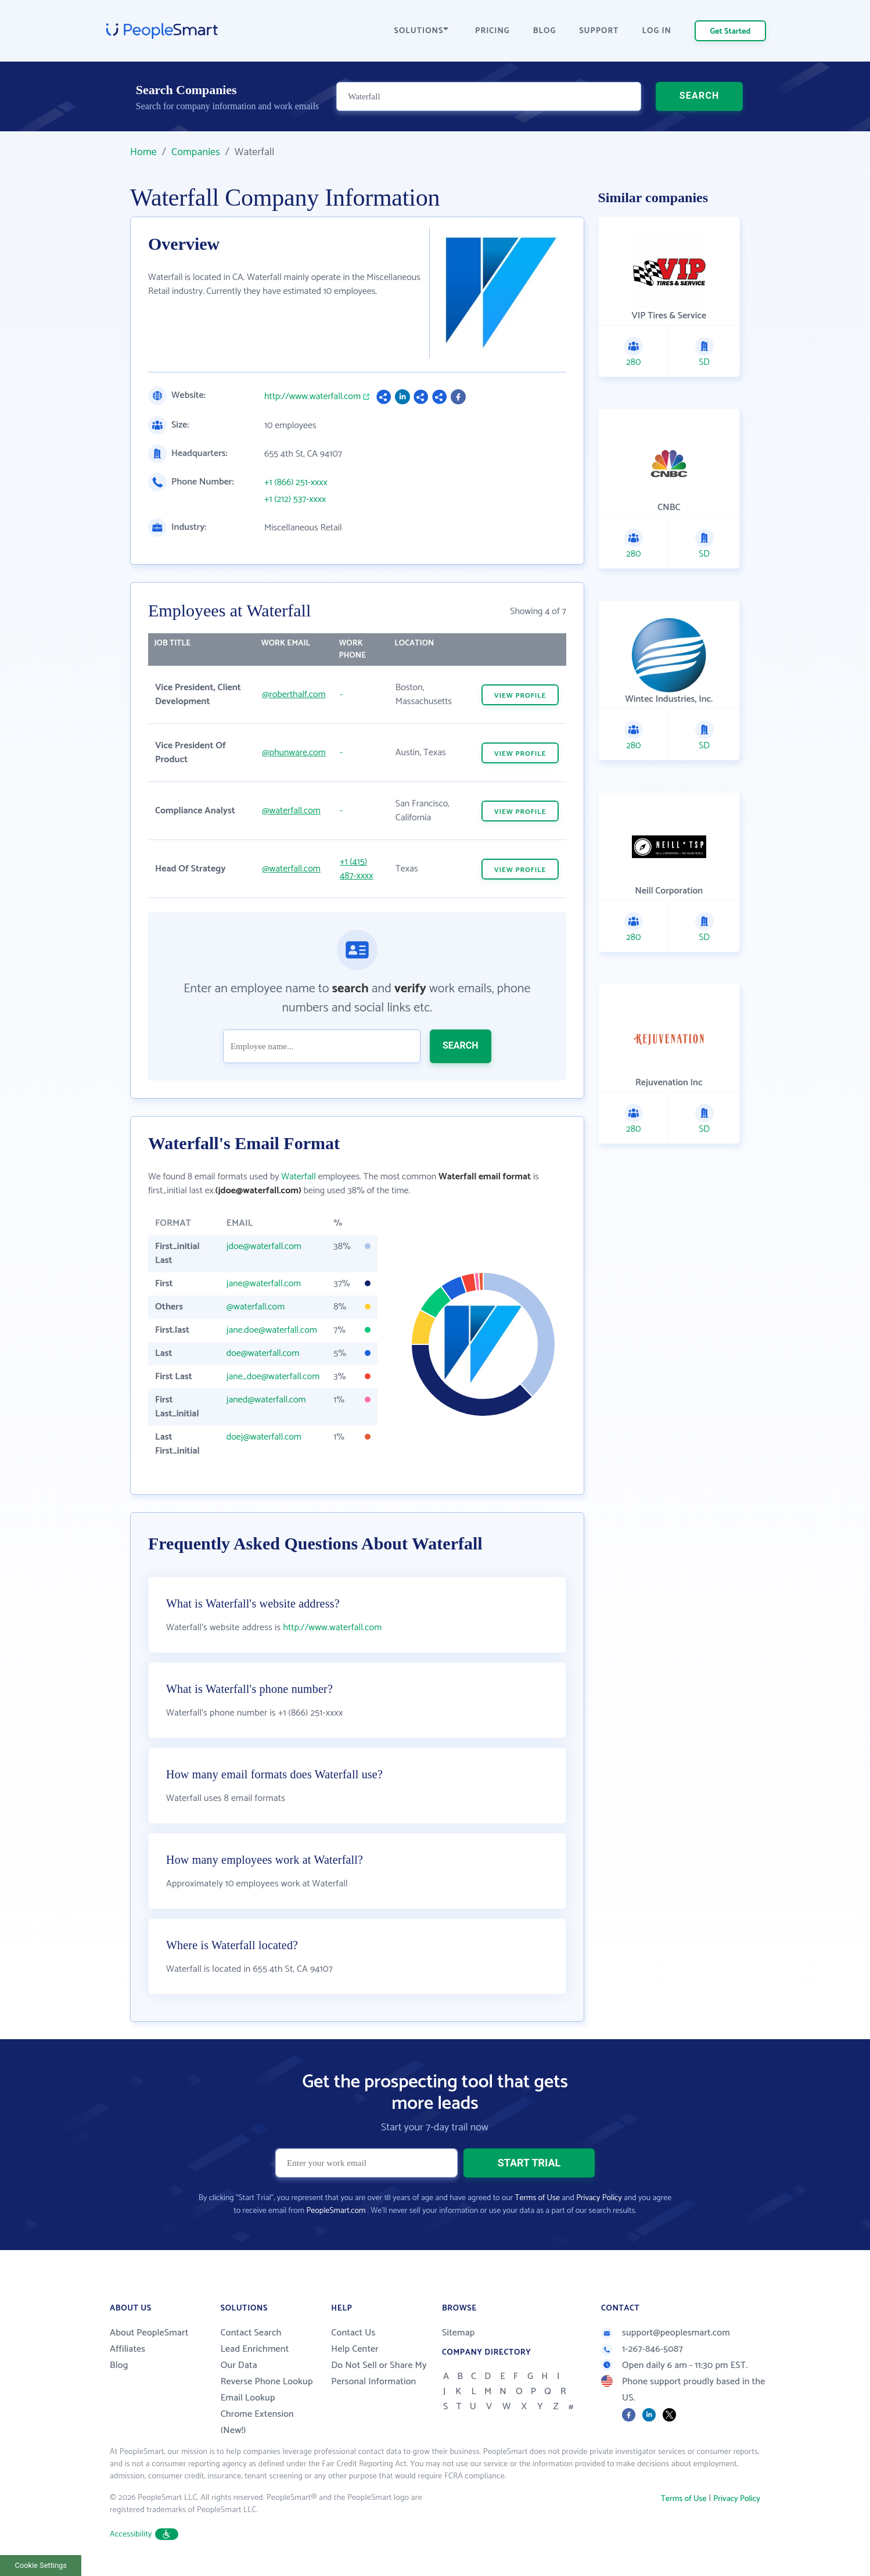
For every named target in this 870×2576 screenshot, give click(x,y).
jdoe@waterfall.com (264, 1246)
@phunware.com (294, 752)
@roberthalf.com (293, 694)
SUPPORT (599, 31)
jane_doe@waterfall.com (273, 1376)
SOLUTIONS (421, 31)
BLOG (544, 31)
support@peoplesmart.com (665, 2333)
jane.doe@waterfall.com (272, 1330)
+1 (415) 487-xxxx (356, 869)
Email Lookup (248, 2398)
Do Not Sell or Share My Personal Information (379, 2374)
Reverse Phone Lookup (267, 2382)
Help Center (355, 2349)
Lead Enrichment (255, 2349)
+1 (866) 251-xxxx (296, 483)
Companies (195, 152)
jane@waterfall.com (264, 1283)
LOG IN (657, 31)
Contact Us (353, 2333)
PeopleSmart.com (335, 2211)
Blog (119, 2365)
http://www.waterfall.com (312, 397)
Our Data (239, 2365)
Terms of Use (537, 2198)
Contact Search (251, 2333)
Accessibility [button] (144, 2534)
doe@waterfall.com (263, 1353)
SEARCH (700, 95)
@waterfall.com (291, 811)
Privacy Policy (599, 2198)
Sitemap (458, 2333)
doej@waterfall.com (264, 1437)
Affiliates (127, 2349)
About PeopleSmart (149, 2333)
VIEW (520, 695)
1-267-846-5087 (642, 2349)
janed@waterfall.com (266, 1400)
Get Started (730, 31)
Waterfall (298, 1177)
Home (143, 152)
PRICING (492, 31)
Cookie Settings (41, 2565)
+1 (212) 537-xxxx (295, 500)
